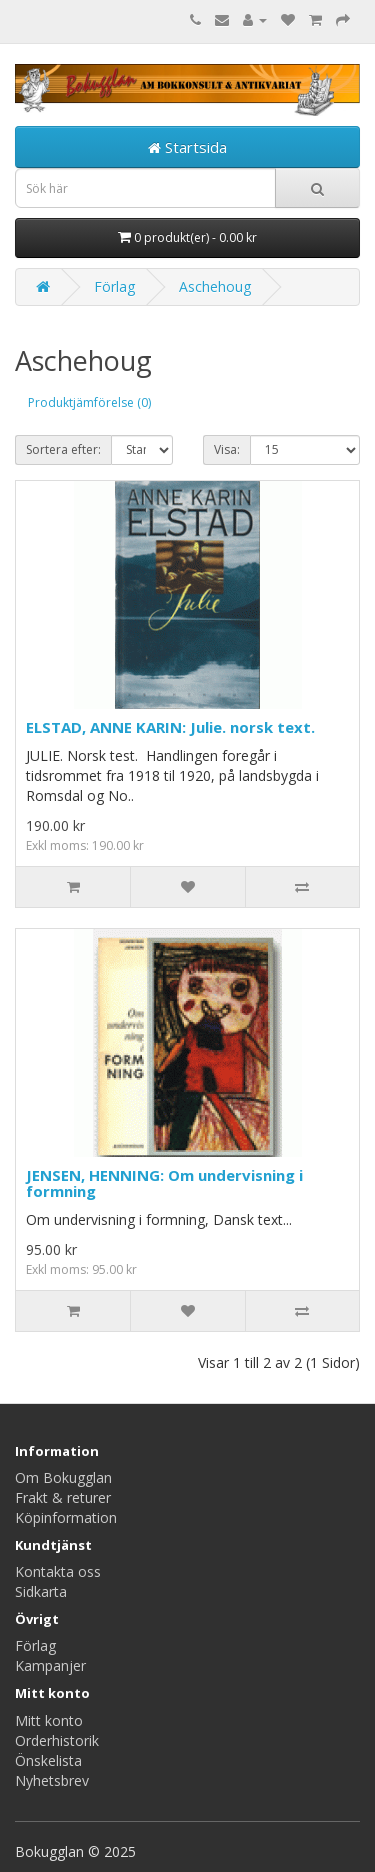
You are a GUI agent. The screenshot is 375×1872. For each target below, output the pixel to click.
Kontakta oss (58, 1571)
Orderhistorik (57, 1740)
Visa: (227, 449)
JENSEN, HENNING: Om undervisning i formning (164, 1183)
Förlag (114, 286)
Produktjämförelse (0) (89, 402)
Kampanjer (50, 1665)
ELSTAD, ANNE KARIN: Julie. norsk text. (170, 727)
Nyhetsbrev (52, 1780)
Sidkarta (41, 1591)
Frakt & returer (63, 1497)
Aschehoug (215, 286)
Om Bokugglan (63, 1477)
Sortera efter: (63, 449)
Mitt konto (49, 1720)
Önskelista (48, 1760)
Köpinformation (66, 1517)
